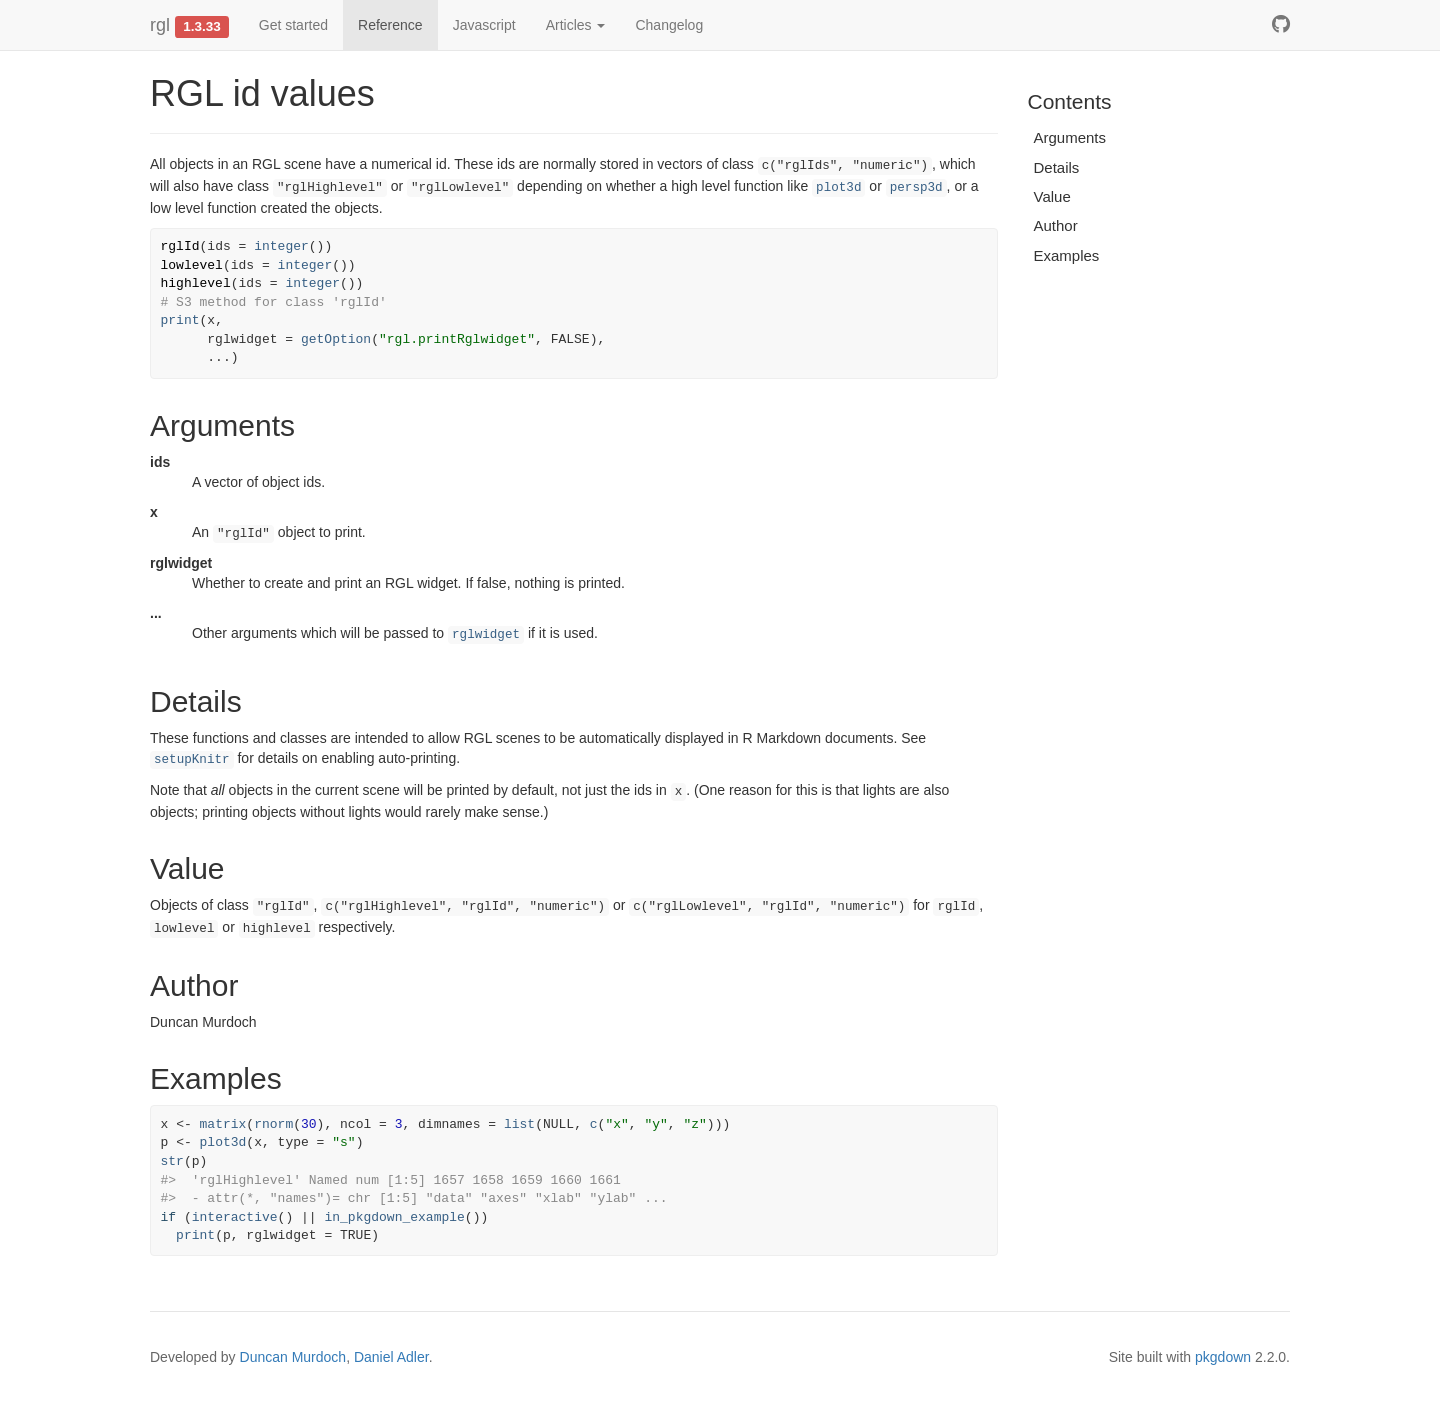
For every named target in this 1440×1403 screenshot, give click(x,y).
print (180, 320)
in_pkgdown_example (394, 1217)
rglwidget (486, 635)
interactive (235, 1217)
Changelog (669, 25)
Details (1057, 167)
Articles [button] (576, 25)
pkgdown (1223, 1357)
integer (281, 246)
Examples (1067, 255)
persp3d (916, 188)
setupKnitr (192, 760)
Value (1052, 196)
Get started (293, 25)
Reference (390, 25)
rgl (160, 25)
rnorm (273, 1124)
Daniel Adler (391, 1357)
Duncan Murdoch (293, 1357)
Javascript (484, 25)
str (172, 1161)
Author (1056, 225)
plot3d (838, 188)
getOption (336, 339)
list (519, 1124)
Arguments (1070, 137)
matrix (223, 1124)
